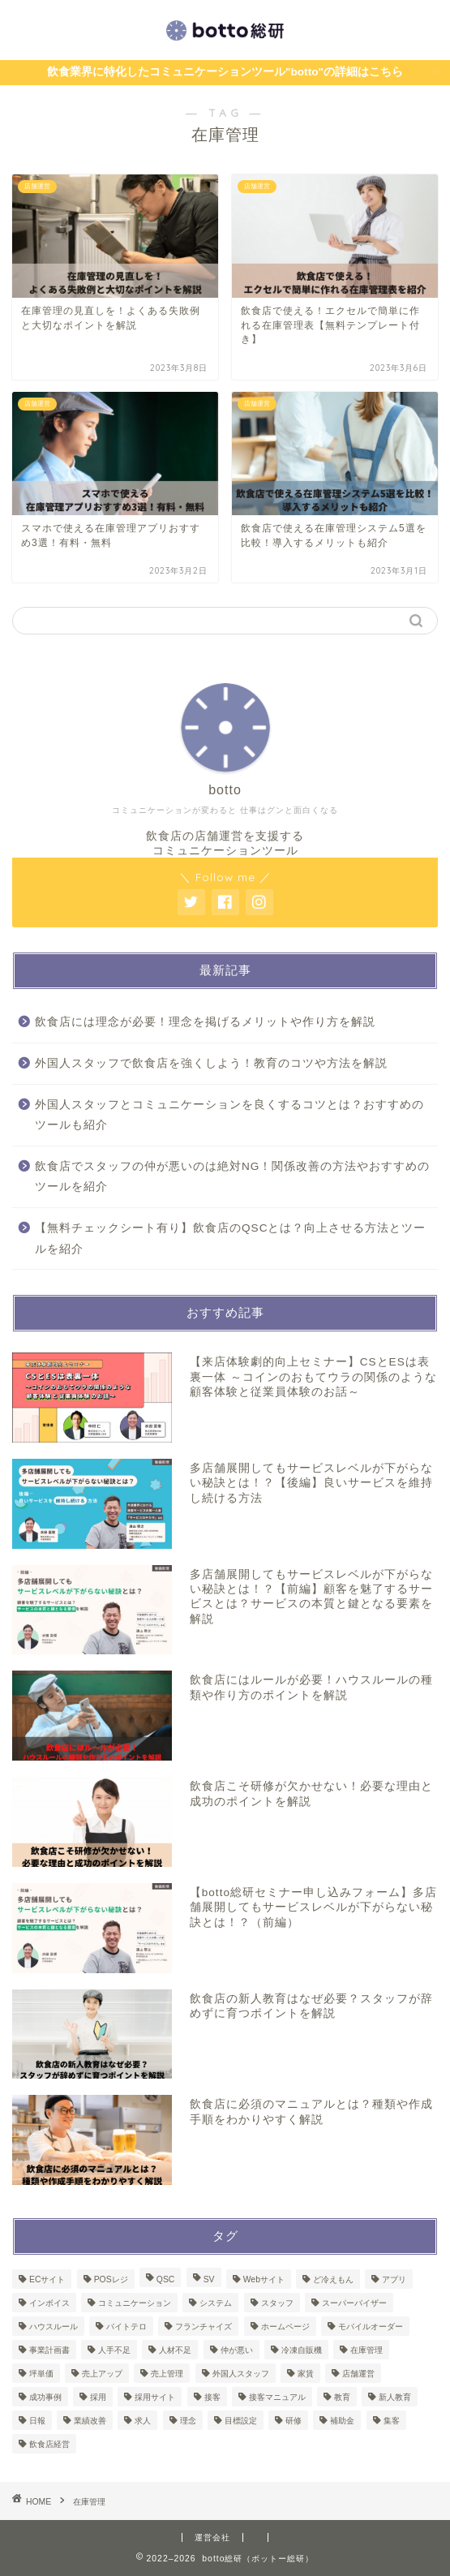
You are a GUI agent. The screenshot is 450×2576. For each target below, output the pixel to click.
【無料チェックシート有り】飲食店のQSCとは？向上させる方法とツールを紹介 (230, 1238)
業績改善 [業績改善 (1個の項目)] (90, 2420)
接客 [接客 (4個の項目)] (212, 2397)
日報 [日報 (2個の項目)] (37, 2420)
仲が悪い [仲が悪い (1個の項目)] (237, 2350)
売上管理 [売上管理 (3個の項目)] (167, 2373)
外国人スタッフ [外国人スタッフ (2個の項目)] (240, 2373)
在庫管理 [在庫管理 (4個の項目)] (366, 2350)
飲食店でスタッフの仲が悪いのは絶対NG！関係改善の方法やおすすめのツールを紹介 (232, 1176)
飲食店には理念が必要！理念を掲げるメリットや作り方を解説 (205, 1022)
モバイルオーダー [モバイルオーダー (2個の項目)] (370, 2326)
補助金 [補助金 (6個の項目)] (342, 2420)
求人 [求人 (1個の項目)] (143, 2420)
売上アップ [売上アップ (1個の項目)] (102, 2373)
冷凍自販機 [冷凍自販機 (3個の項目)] (301, 2350)
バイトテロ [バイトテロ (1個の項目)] (126, 2326)
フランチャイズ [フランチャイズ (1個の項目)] (203, 2326)
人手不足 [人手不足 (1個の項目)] (114, 2350)
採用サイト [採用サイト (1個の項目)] (155, 2397)
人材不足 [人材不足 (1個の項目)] (175, 2350)
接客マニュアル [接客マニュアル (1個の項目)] (277, 2397)
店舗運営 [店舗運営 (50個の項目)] (358, 2373)
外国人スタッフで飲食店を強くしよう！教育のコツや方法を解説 (211, 1063)
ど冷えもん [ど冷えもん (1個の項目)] (333, 2279)
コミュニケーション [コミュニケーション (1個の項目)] (134, 2303)
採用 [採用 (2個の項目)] (98, 2397)
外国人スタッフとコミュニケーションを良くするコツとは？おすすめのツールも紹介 (229, 1115)
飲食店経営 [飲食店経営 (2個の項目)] (49, 2444)
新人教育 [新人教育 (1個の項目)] (395, 2397)
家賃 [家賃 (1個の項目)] (306, 2373)
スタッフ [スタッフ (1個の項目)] (277, 2303)
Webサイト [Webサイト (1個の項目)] (264, 2279)
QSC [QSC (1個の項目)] (165, 2279)
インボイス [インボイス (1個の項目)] (49, 2303)
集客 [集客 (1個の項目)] (392, 2420)
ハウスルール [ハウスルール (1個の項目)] (53, 2326)
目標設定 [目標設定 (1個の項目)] (241, 2420)
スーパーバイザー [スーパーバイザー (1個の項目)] (354, 2303)
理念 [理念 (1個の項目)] (188, 2420)
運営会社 (212, 2537)
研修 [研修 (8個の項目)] (293, 2420)
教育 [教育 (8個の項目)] (342, 2397)
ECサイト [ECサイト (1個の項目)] (47, 2279)
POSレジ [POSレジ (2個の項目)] (111, 2279)
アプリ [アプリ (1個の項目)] (394, 2279)
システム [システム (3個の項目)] (215, 2303)
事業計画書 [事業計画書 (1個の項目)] (49, 2350)
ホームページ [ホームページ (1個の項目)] (285, 2326)
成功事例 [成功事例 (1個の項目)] (45, 2397)
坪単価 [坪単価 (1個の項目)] (41, 2373)
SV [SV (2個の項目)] (209, 2279)
